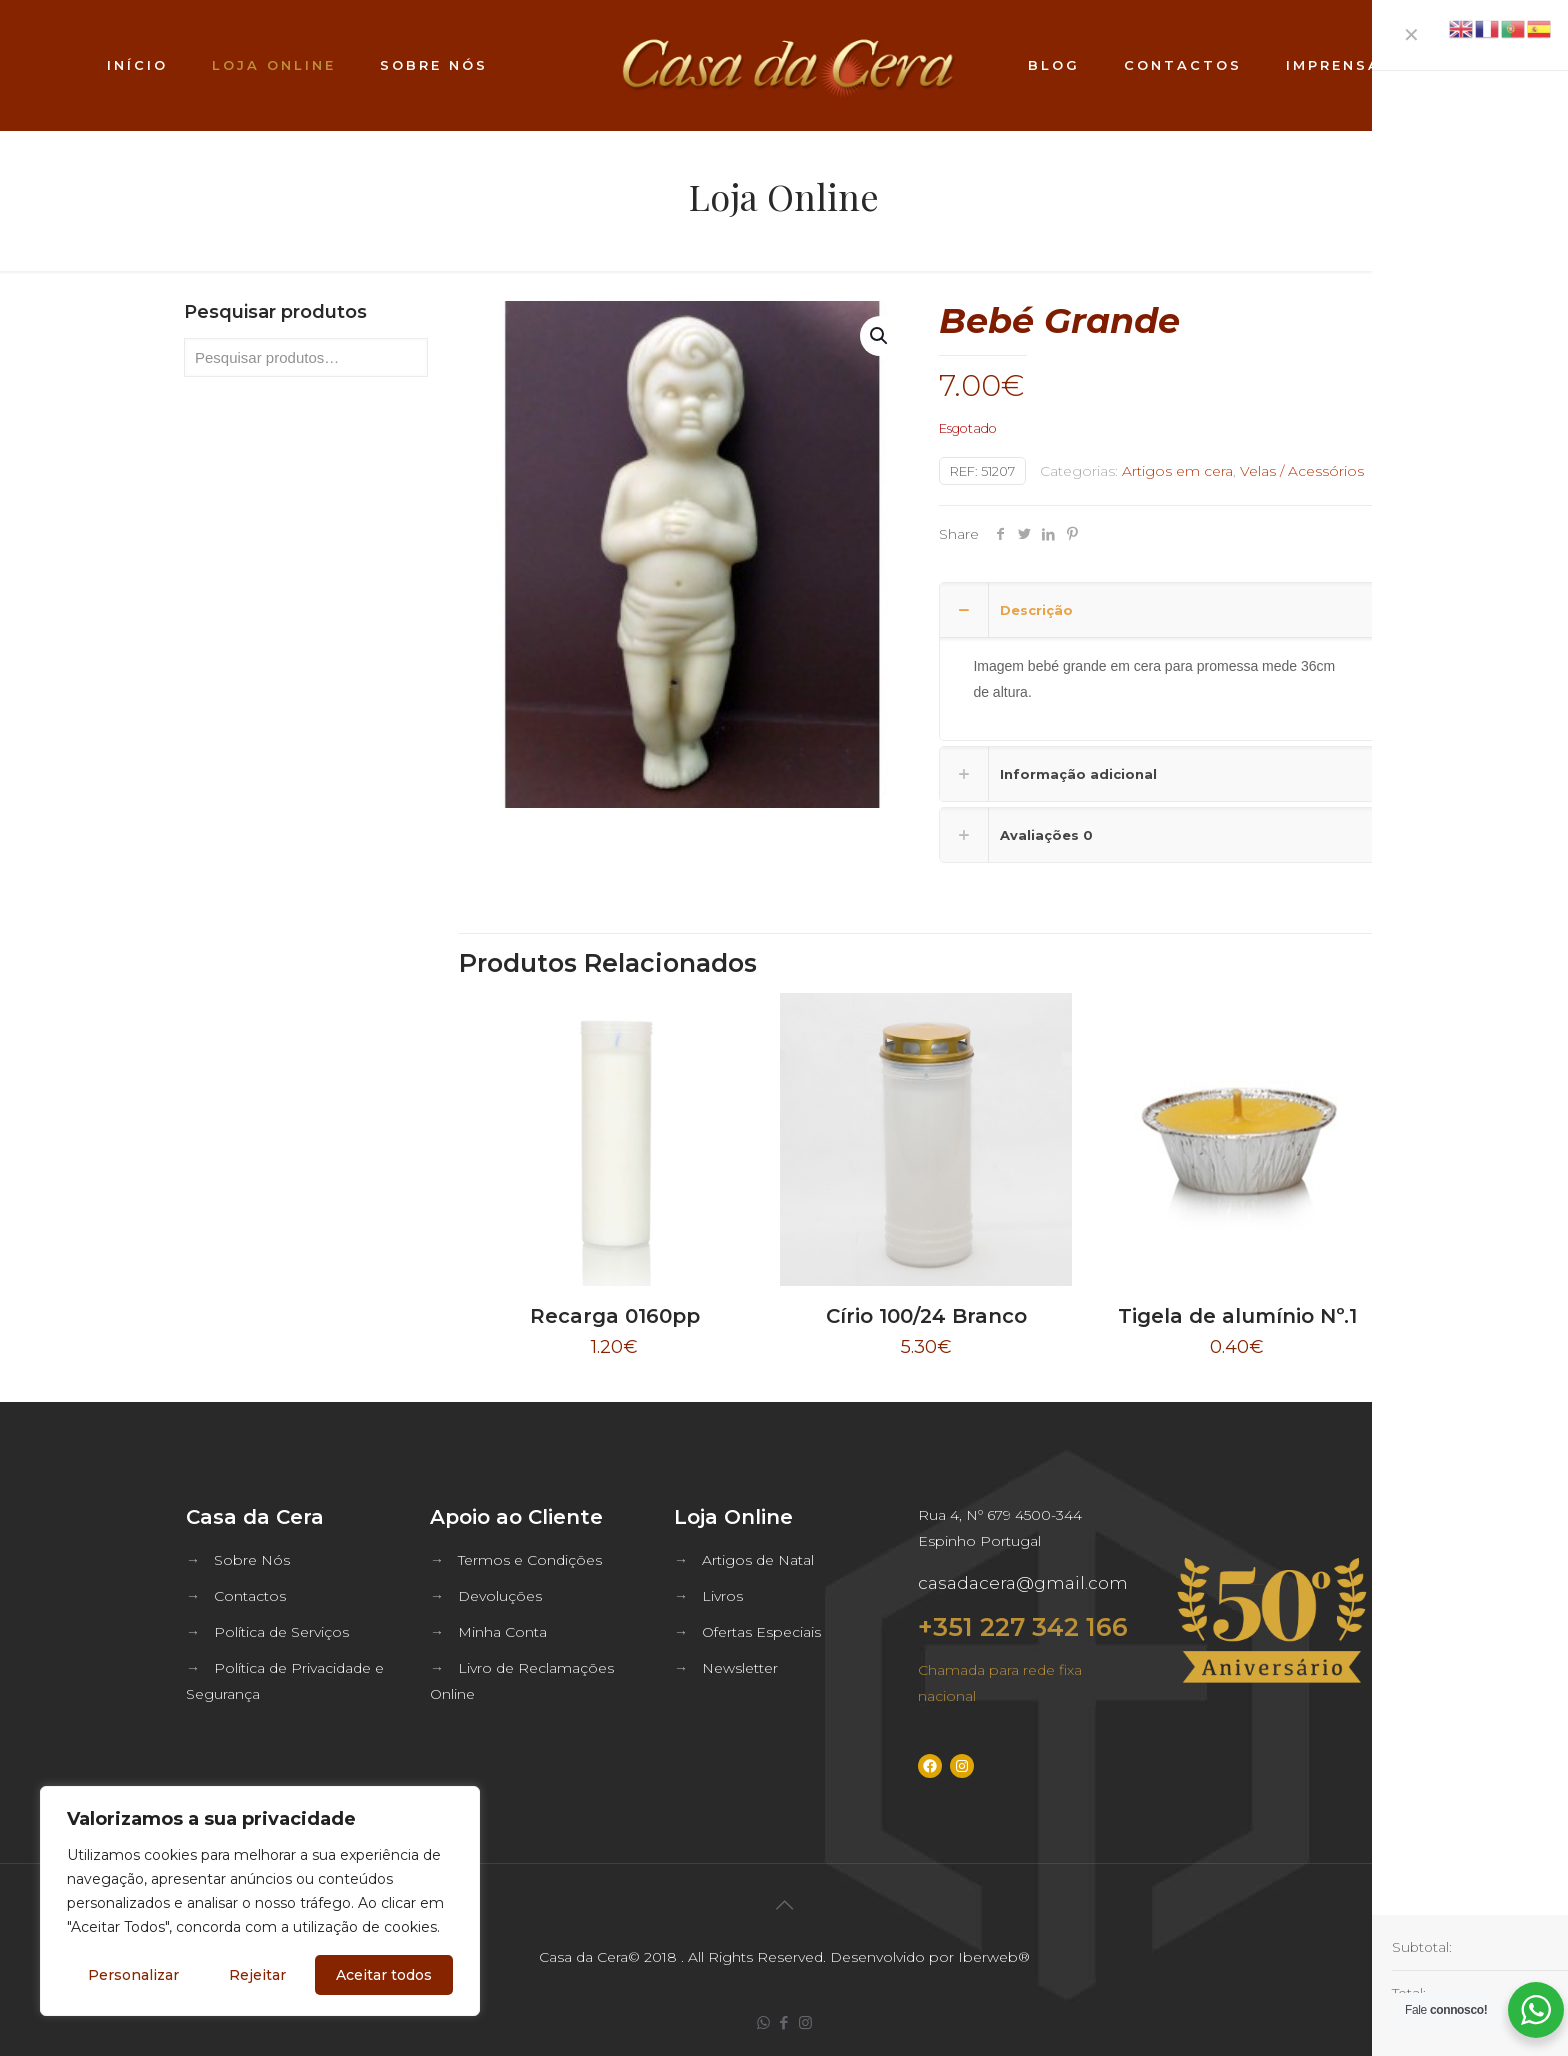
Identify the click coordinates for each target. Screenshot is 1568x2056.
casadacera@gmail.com (1023, 1583)
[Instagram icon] (805, 2022)
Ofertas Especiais (761, 1632)
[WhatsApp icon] (763, 2022)
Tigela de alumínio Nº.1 (1237, 1316)
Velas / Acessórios (1302, 471)
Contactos (250, 1596)
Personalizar (133, 1975)
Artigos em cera (1177, 471)
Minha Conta (502, 1632)
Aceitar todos (384, 1975)
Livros (722, 1596)
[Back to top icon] (784, 1905)
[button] (880, 336)
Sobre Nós (252, 1560)
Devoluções (500, 1596)
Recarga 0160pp (615, 1316)
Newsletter (740, 1668)
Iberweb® (994, 1957)
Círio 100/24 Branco (926, 1316)
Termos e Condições (530, 1560)
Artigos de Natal (758, 1560)
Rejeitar (257, 1975)
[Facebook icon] (784, 2022)
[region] (260, 1901)
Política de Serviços (281, 1632)
